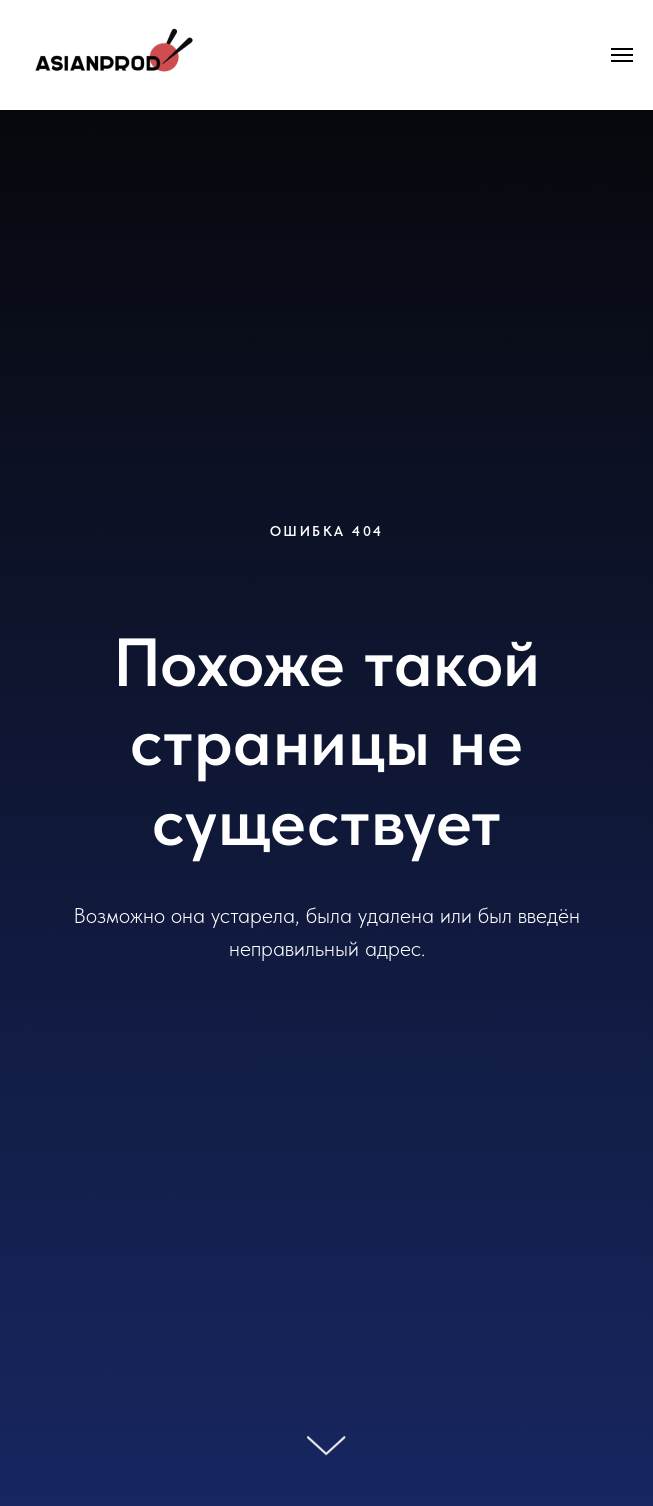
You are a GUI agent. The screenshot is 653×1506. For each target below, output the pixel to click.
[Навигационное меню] (622, 55)
